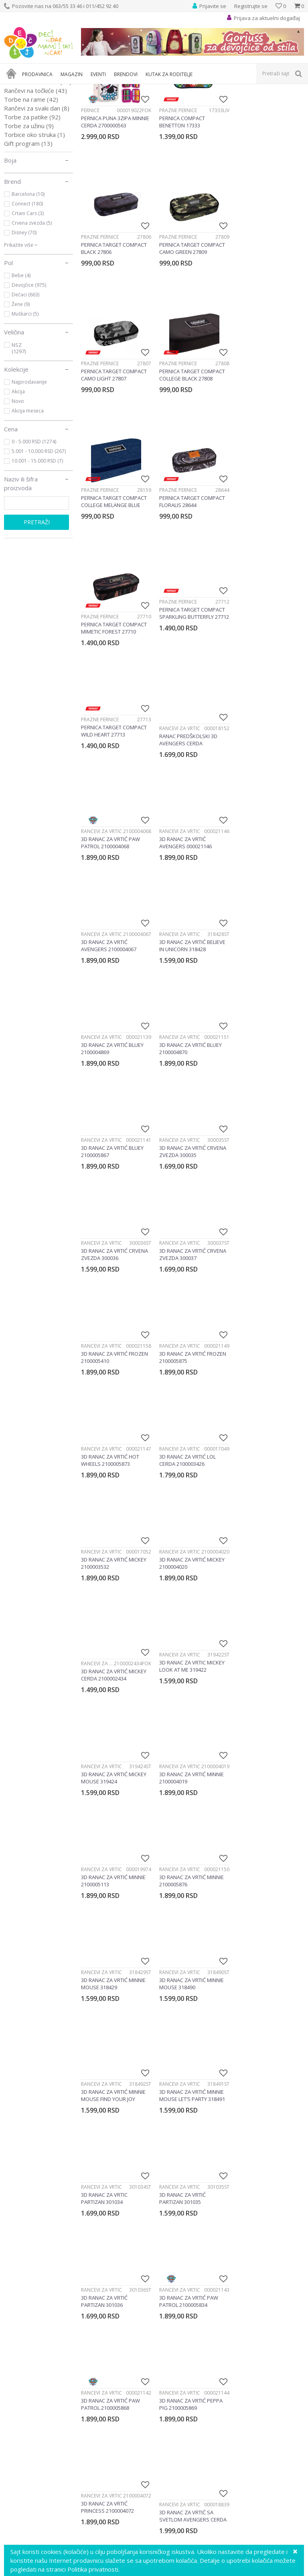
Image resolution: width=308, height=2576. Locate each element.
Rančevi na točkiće (35, 175)
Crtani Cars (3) (28, 297)
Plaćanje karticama (182, 2332)
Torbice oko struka (34, 219)
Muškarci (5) (25, 397)
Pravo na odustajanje (186, 2376)
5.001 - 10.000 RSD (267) (39, 535)
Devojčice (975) (29, 369)
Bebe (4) (21, 359)
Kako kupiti (172, 2314)
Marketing (17, 2323)
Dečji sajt (14, 89)
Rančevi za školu (34, 157)
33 (208, 1893)
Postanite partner (26, 2332)
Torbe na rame (31, 183)
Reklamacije (173, 2358)
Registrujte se (250, 6)
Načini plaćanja (177, 2323)
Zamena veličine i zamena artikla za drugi (211, 2350)
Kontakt (14, 2350)
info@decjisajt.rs (167, 2203)
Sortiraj (259, 102)
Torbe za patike (32, 201)
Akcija (18, 475)
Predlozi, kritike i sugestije (37, 2305)
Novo (18, 485)
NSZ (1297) (19, 432)
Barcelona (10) (28, 278)
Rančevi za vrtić (33, 131)
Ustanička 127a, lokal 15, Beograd (164, 2194)
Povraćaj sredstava (183, 2367)
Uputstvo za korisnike (186, 2288)
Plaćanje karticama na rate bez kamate (208, 2341)
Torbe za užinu (29, 210)
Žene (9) (21, 388)
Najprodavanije (29, 466)
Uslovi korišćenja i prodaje (192, 2297)
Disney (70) (24, 316)
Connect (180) (27, 287)
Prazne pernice (177, 193)
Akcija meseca (28, 494)
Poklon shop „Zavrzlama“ (37, 2341)
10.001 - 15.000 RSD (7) (37, 544)
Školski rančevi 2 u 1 (37, 166)
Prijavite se (242, 2110)
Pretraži (37, 606)
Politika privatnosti (182, 2305)
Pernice (22, 122)
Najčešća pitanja (179, 2394)
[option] (41, 2029)
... (191, 1893)
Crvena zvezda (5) (32, 307)
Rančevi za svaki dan (36, 192)
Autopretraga (223, 102)
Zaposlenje (18, 2314)
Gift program (28, 227)
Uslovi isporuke (177, 2385)
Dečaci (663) (25, 378)
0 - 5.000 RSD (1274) (34, 525)
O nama (14, 2288)
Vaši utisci (16, 2297)
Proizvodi (41, 89)
